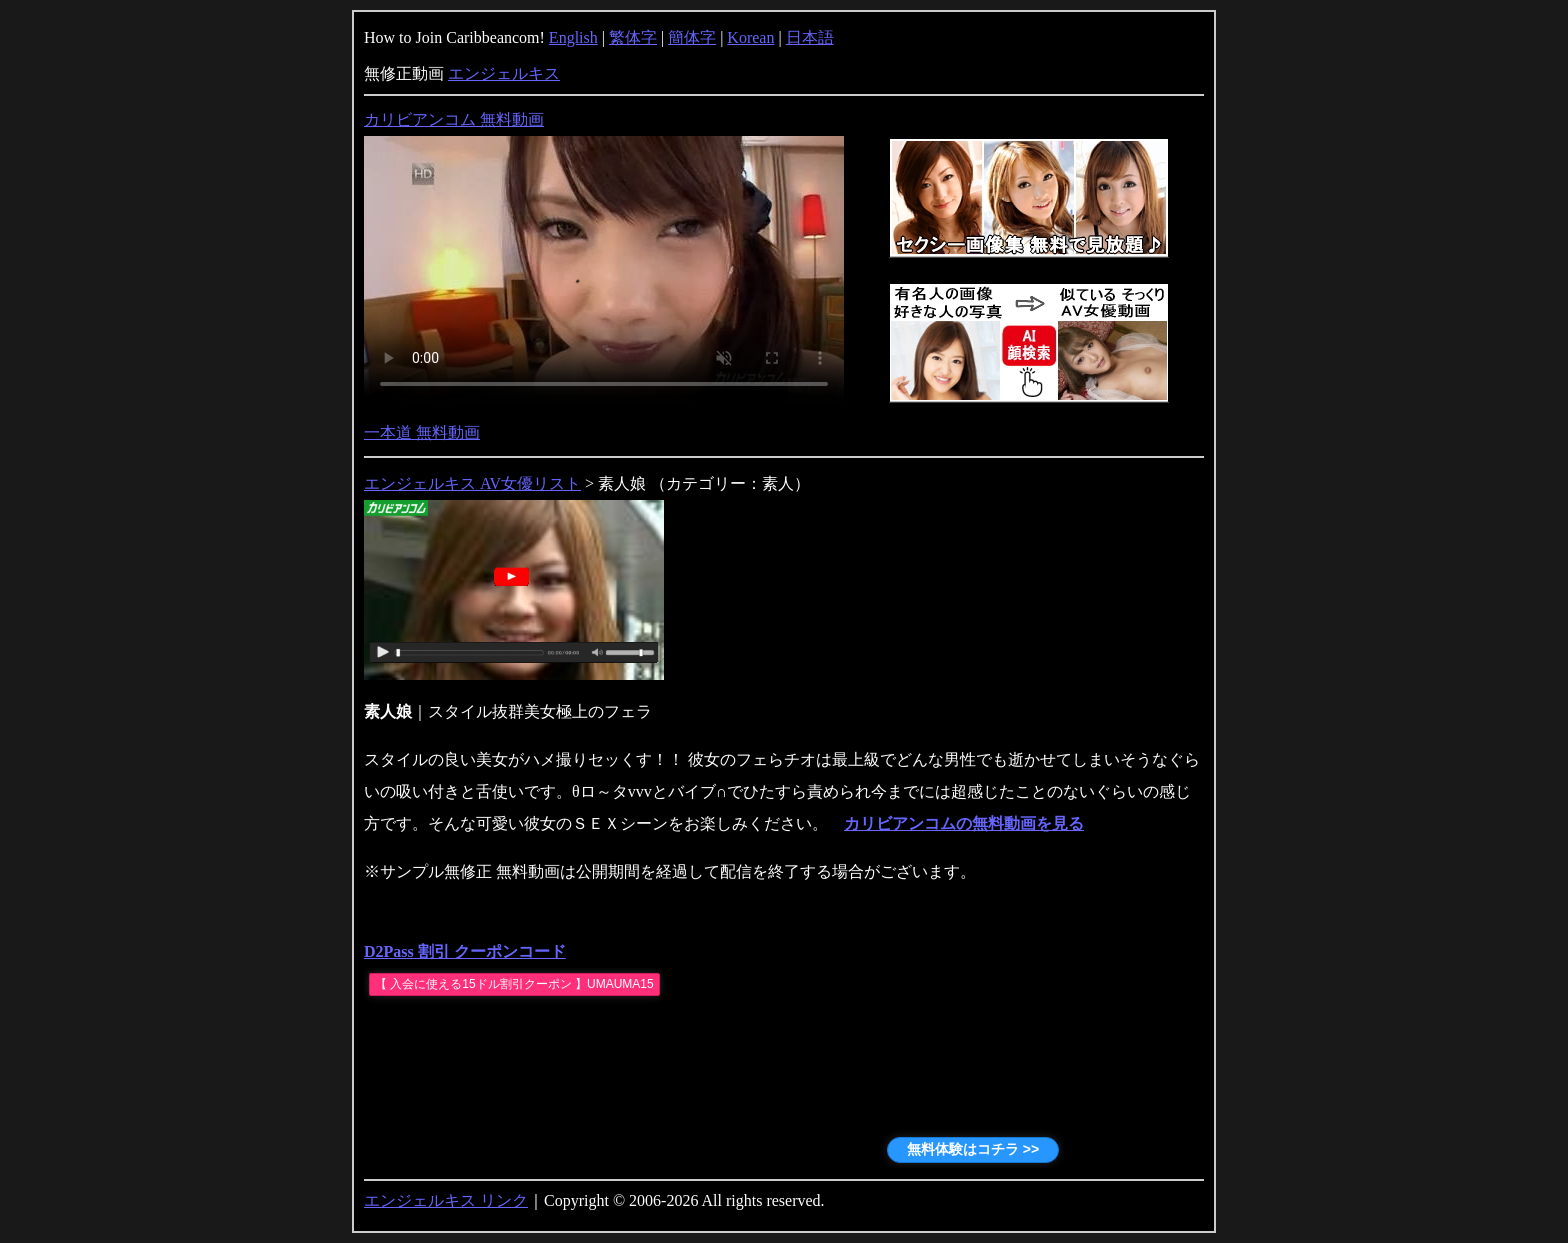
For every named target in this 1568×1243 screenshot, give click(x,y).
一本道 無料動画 (422, 432)
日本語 (810, 37)
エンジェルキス (504, 73)
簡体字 (692, 37)
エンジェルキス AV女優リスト (472, 483)
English (573, 37)
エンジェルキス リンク (446, 1200)
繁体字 (633, 37)
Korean (750, 37)
